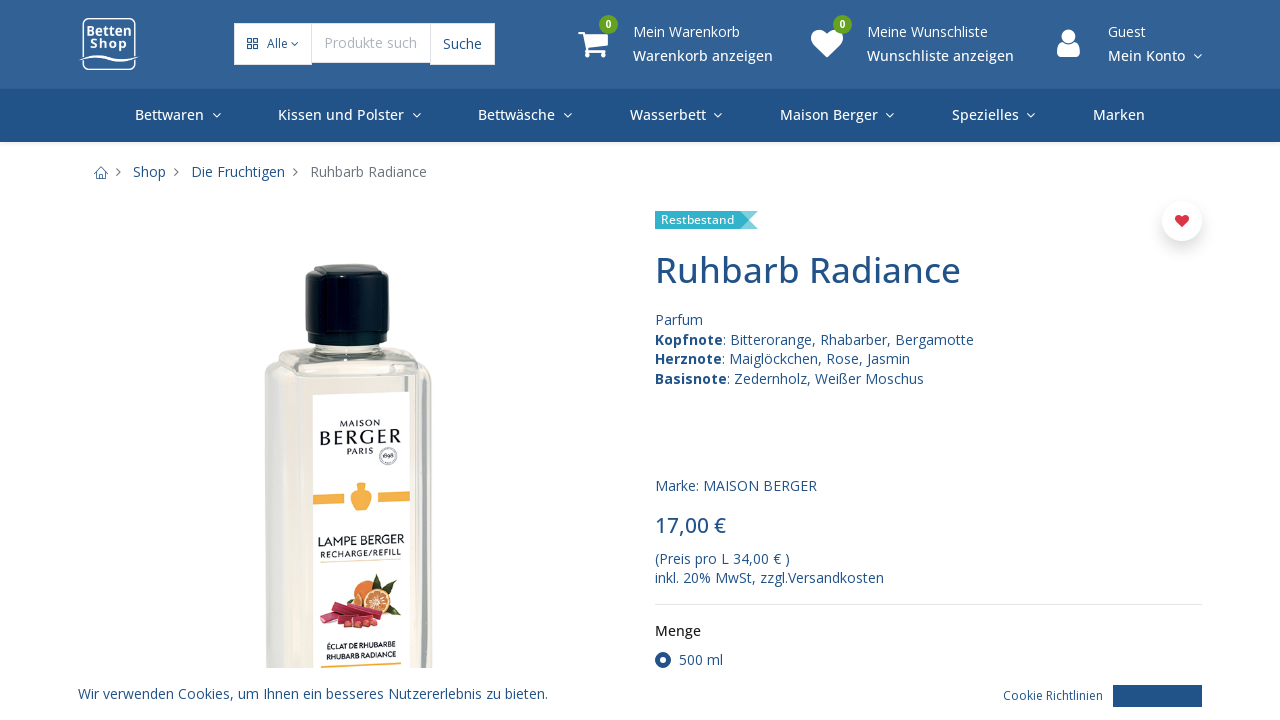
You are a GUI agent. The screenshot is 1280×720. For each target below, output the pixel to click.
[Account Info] (1155, 56)
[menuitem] (1119, 115)
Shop (149, 171)
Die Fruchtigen (238, 171)
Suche (462, 43)
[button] (273, 44)
